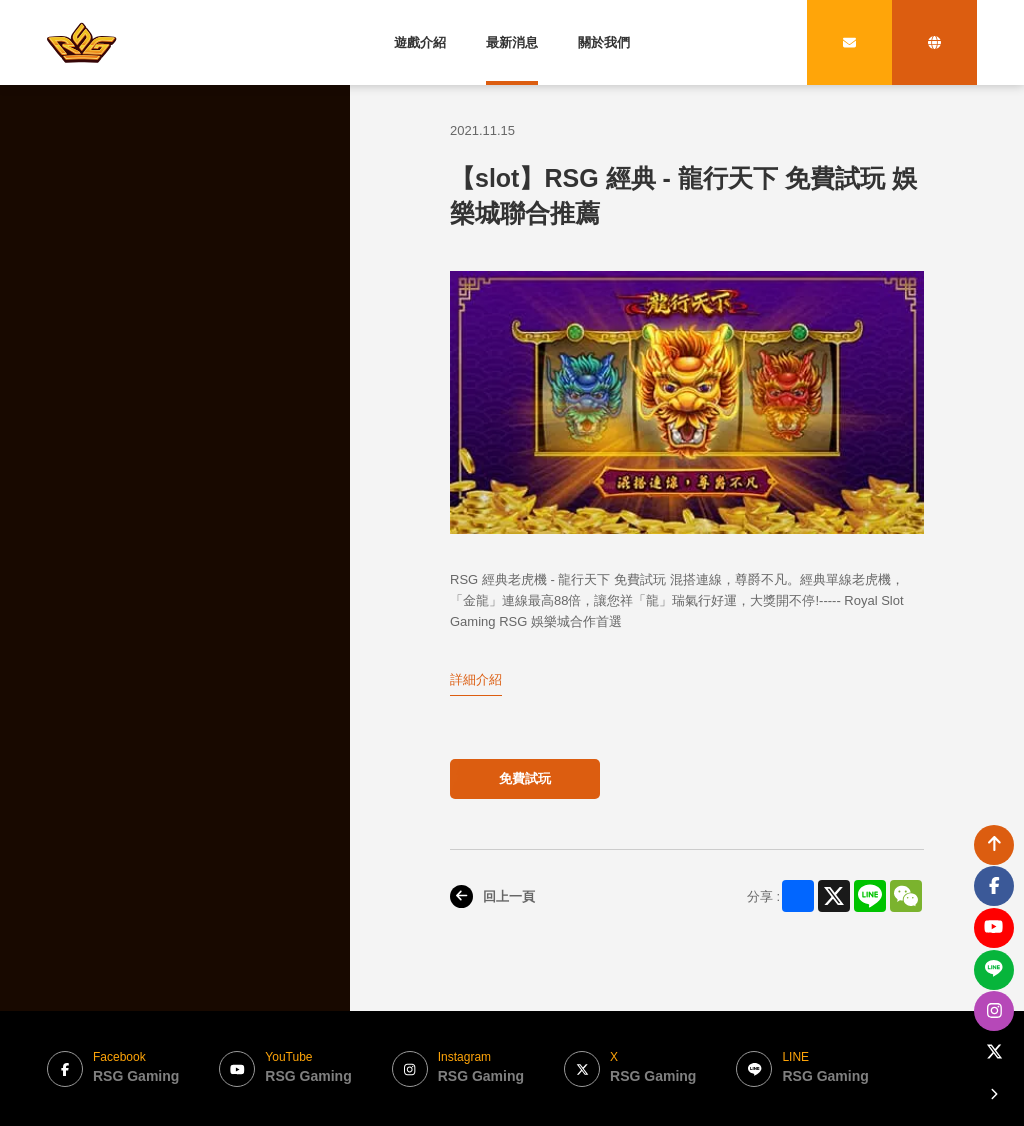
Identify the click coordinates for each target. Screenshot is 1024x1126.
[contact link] (849, 42)
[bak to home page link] (82, 42)
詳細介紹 (476, 679)
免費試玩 (525, 778)
